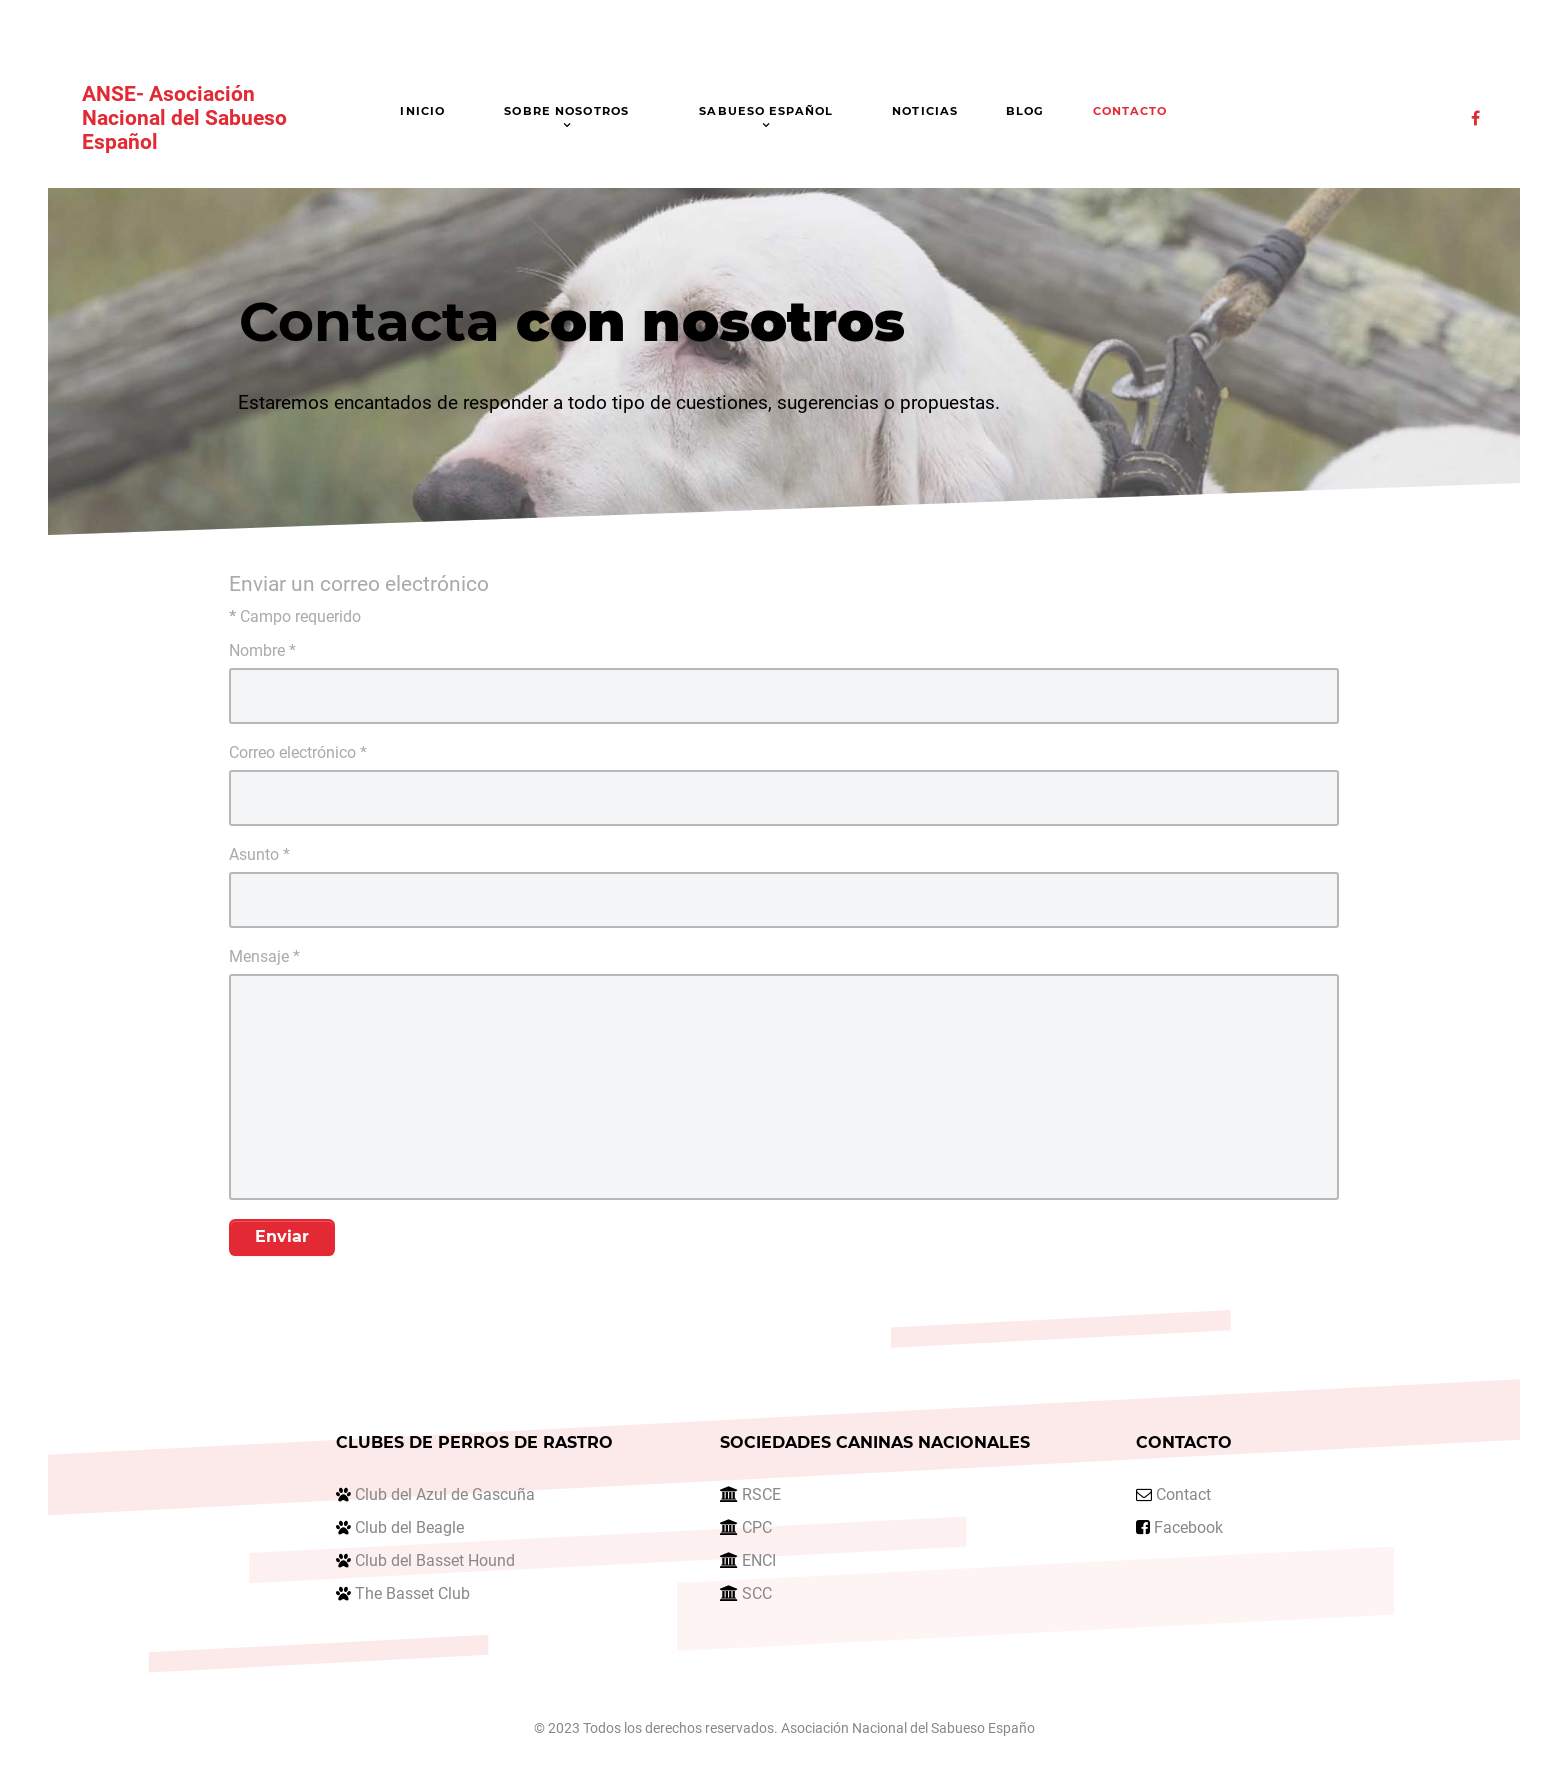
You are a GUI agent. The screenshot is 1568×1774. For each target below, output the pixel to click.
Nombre (262, 650)
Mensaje (264, 956)
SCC (757, 1593)
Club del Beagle (409, 1527)
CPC (757, 1527)
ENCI (759, 1560)
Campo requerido (295, 616)
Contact (1183, 1494)
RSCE (761, 1494)
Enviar (282, 1236)
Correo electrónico (298, 752)
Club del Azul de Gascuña (445, 1494)
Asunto (259, 854)
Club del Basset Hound (435, 1560)
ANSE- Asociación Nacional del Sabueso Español (184, 118)
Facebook (1188, 1527)
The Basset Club (412, 1593)
